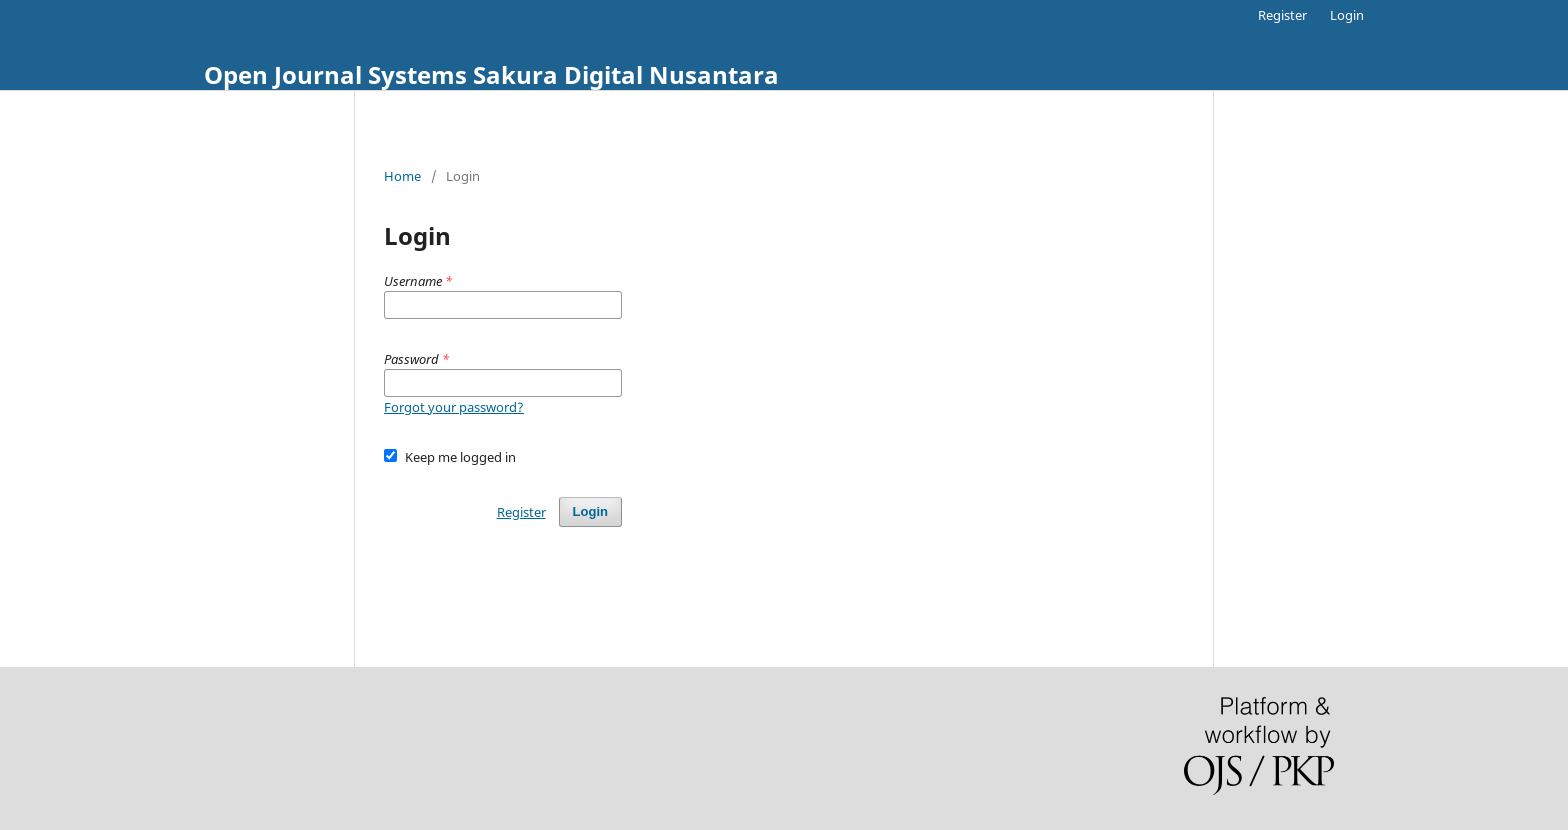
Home (402, 176)
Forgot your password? (454, 407)
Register (1282, 15)
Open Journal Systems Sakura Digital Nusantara (491, 74)
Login (1347, 15)
